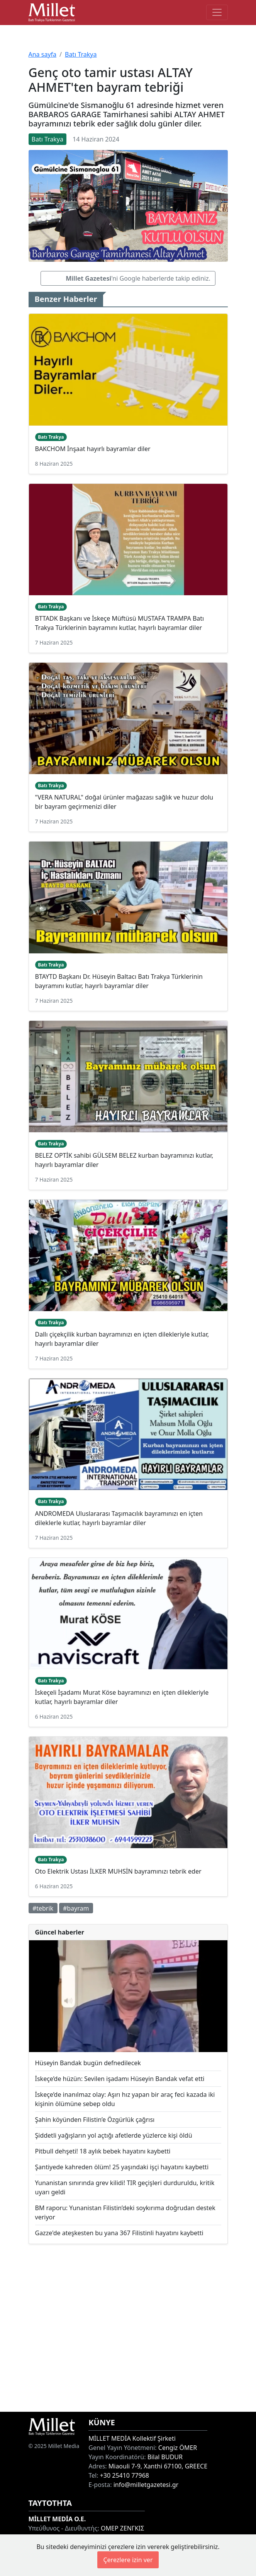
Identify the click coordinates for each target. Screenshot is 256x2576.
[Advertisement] (128, 2328)
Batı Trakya (81, 54)
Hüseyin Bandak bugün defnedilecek (88, 2063)
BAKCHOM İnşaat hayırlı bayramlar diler (93, 448)
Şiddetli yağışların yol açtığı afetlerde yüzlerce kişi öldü (113, 2135)
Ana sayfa (43, 54)
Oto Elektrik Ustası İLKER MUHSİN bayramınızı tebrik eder (118, 1871)
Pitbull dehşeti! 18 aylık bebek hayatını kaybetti (103, 2151)
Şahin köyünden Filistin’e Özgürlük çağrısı (95, 2119)
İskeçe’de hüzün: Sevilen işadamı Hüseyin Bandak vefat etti (120, 2078)
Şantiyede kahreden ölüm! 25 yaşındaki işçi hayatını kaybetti (122, 2167)
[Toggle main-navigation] (217, 12)
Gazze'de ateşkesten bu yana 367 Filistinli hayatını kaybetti (119, 2233)
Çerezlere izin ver (128, 2560)
